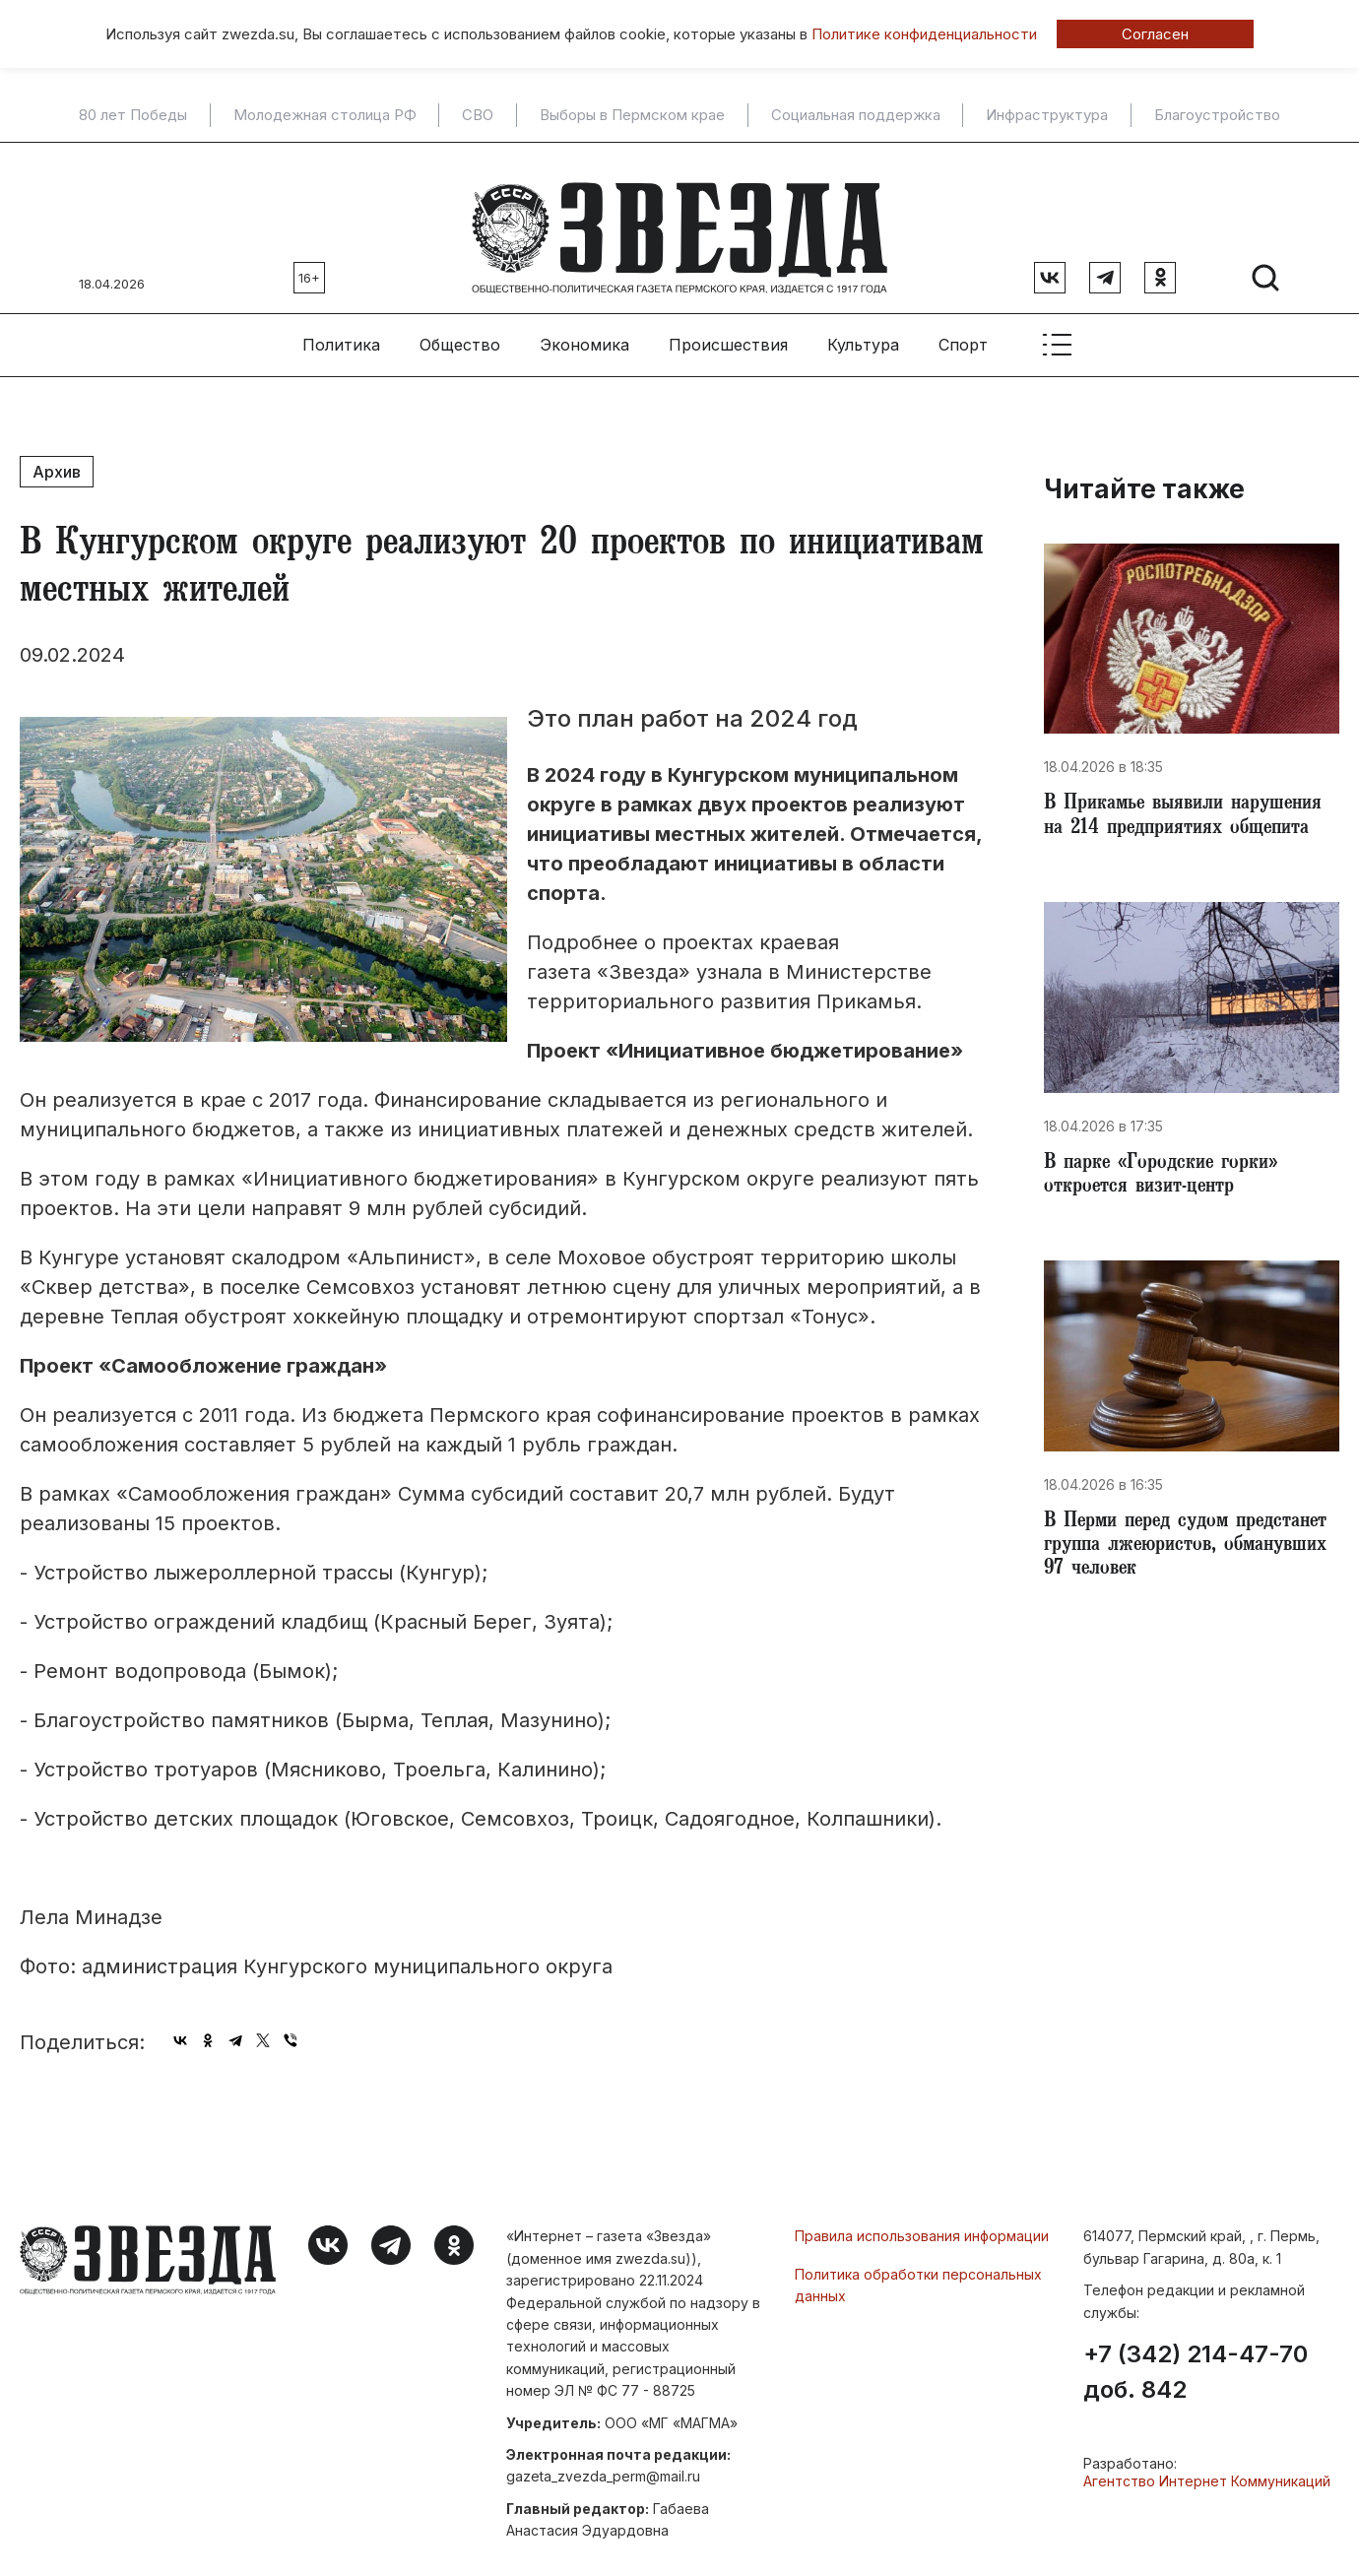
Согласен (1155, 34)
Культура (863, 326)
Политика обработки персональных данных (918, 2266)
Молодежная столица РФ (325, 115)
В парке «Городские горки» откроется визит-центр (1171, 1195)
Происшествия (728, 326)
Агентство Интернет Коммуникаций (1206, 2462)
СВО (477, 115)
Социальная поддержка (855, 115)
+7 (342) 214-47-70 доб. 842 (1195, 2353)
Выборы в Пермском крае (632, 115)
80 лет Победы (133, 115)
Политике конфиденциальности (924, 34)
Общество (460, 326)
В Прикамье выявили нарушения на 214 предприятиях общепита (1153, 815)
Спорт (963, 326)
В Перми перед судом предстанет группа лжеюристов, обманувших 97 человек (1179, 1589)
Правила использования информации (922, 2217)
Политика (341, 326)
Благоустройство (1217, 115)
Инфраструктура (1047, 115)
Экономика (584, 326)
